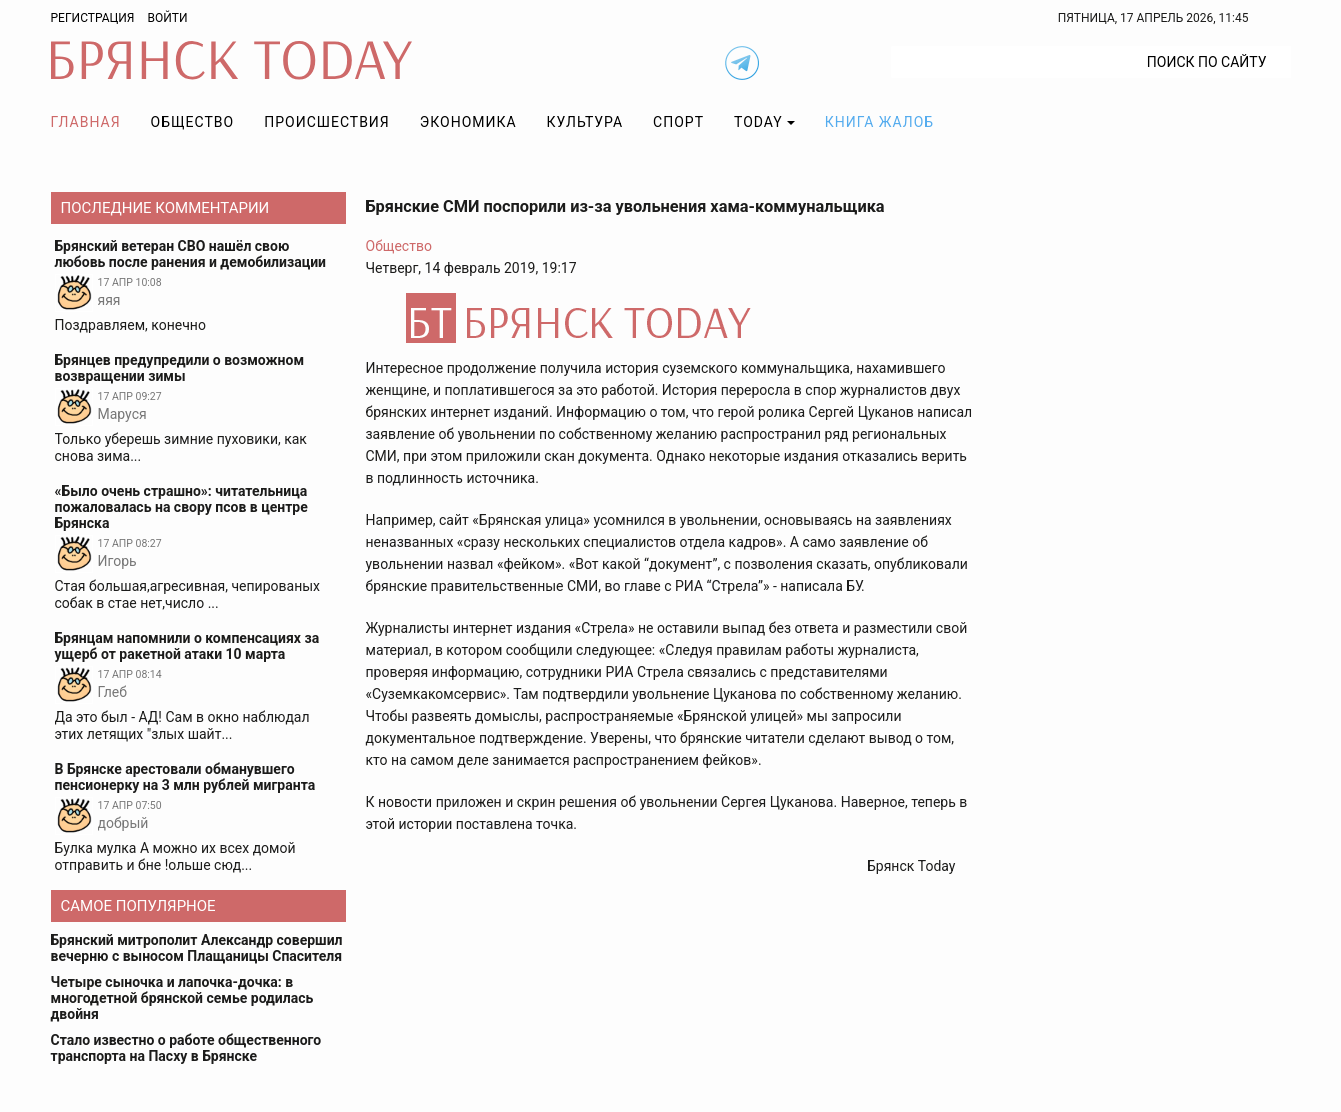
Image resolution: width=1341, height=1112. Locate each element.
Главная (86, 122)
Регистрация (93, 18)
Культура (585, 122)
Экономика (468, 122)
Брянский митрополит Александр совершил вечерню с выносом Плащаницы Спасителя (197, 948)
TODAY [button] (758, 122)
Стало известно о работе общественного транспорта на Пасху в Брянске (186, 1048)
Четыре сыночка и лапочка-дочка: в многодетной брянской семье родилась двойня (182, 998)
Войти (167, 18)
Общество (193, 122)
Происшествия (327, 122)
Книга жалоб (879, 122)
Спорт (678, 122)
